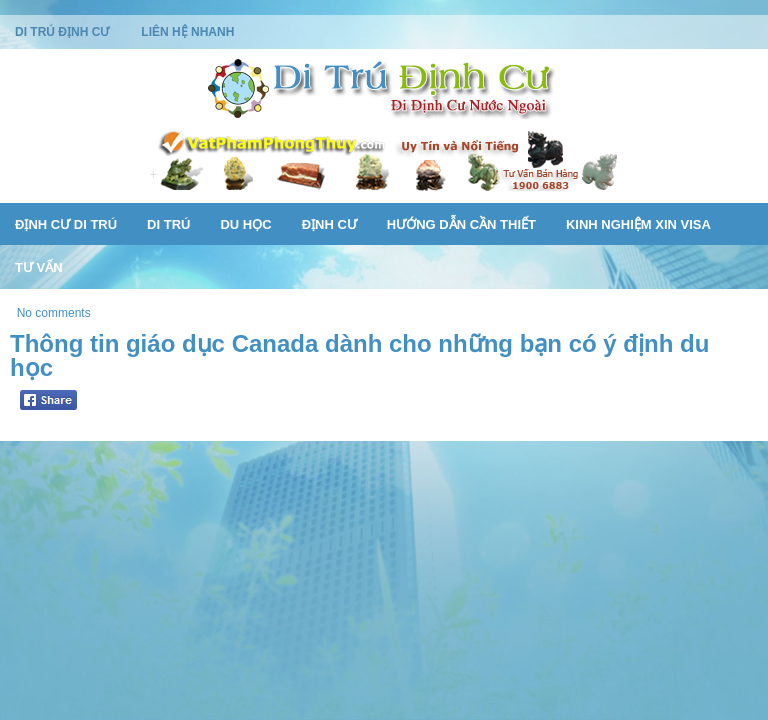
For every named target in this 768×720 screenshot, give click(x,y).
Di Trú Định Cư (62, 32)
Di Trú (168, 224)
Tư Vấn (39, 267)
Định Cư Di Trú (66, 224)
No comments (54, 313)
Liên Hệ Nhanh (187, 32)
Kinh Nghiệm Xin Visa (638, 224)
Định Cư (329, 224)
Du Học (245, 224)
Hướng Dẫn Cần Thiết (461, 224)
